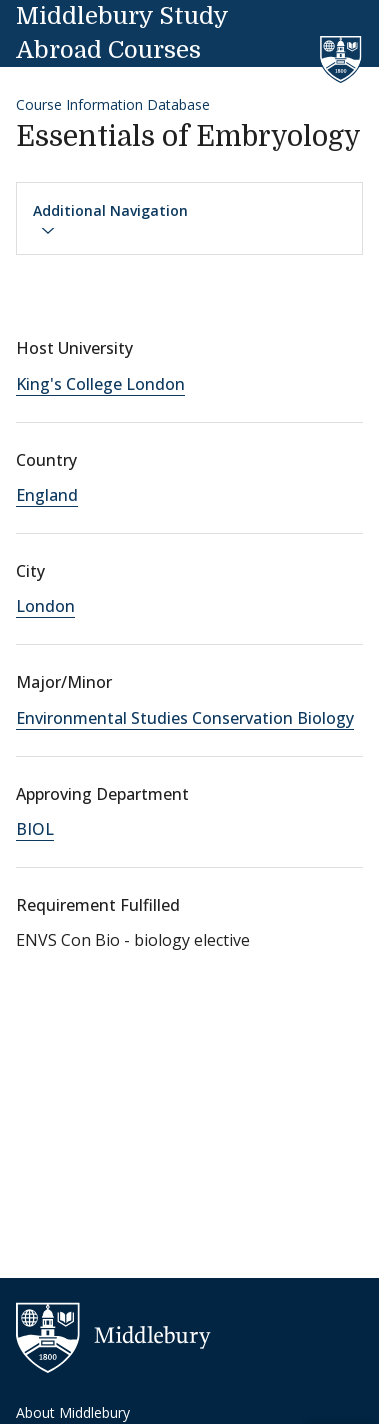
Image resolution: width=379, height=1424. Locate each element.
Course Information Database (113, 104)
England (47, 495)
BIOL (35, 829)
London (45, 606)
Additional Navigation (110, 220)
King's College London (100, 384)
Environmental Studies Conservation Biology (185, 718)
